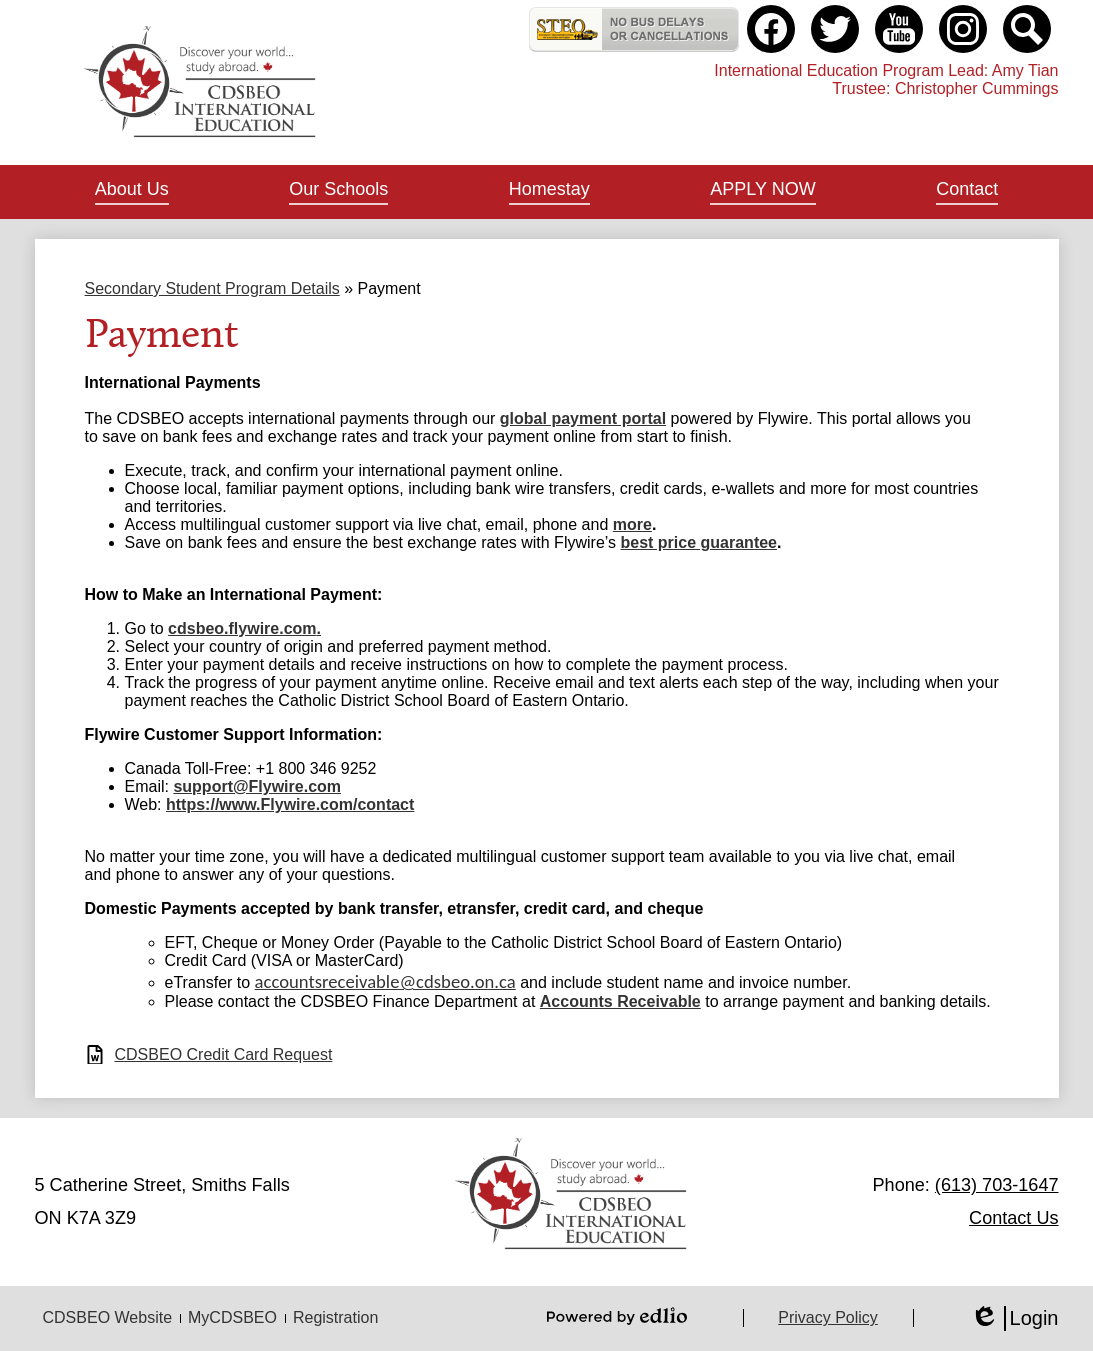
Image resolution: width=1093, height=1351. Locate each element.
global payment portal (583, 418)
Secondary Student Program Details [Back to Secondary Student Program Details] (212, 288)
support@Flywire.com (257, 786)
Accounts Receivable (620, 1001)
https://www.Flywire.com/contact (290, 804)
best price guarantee (699, 542)
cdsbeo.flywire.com (242, 628)
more (632, 524)
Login (1014, 1318)
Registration (335, 1317)
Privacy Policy (828, 1317)
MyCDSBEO (232, 1317)
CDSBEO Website (108, 1317)
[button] (132, 192)
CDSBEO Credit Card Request (224, 1054)
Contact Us (1013, 1218)
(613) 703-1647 (997, 1185)
